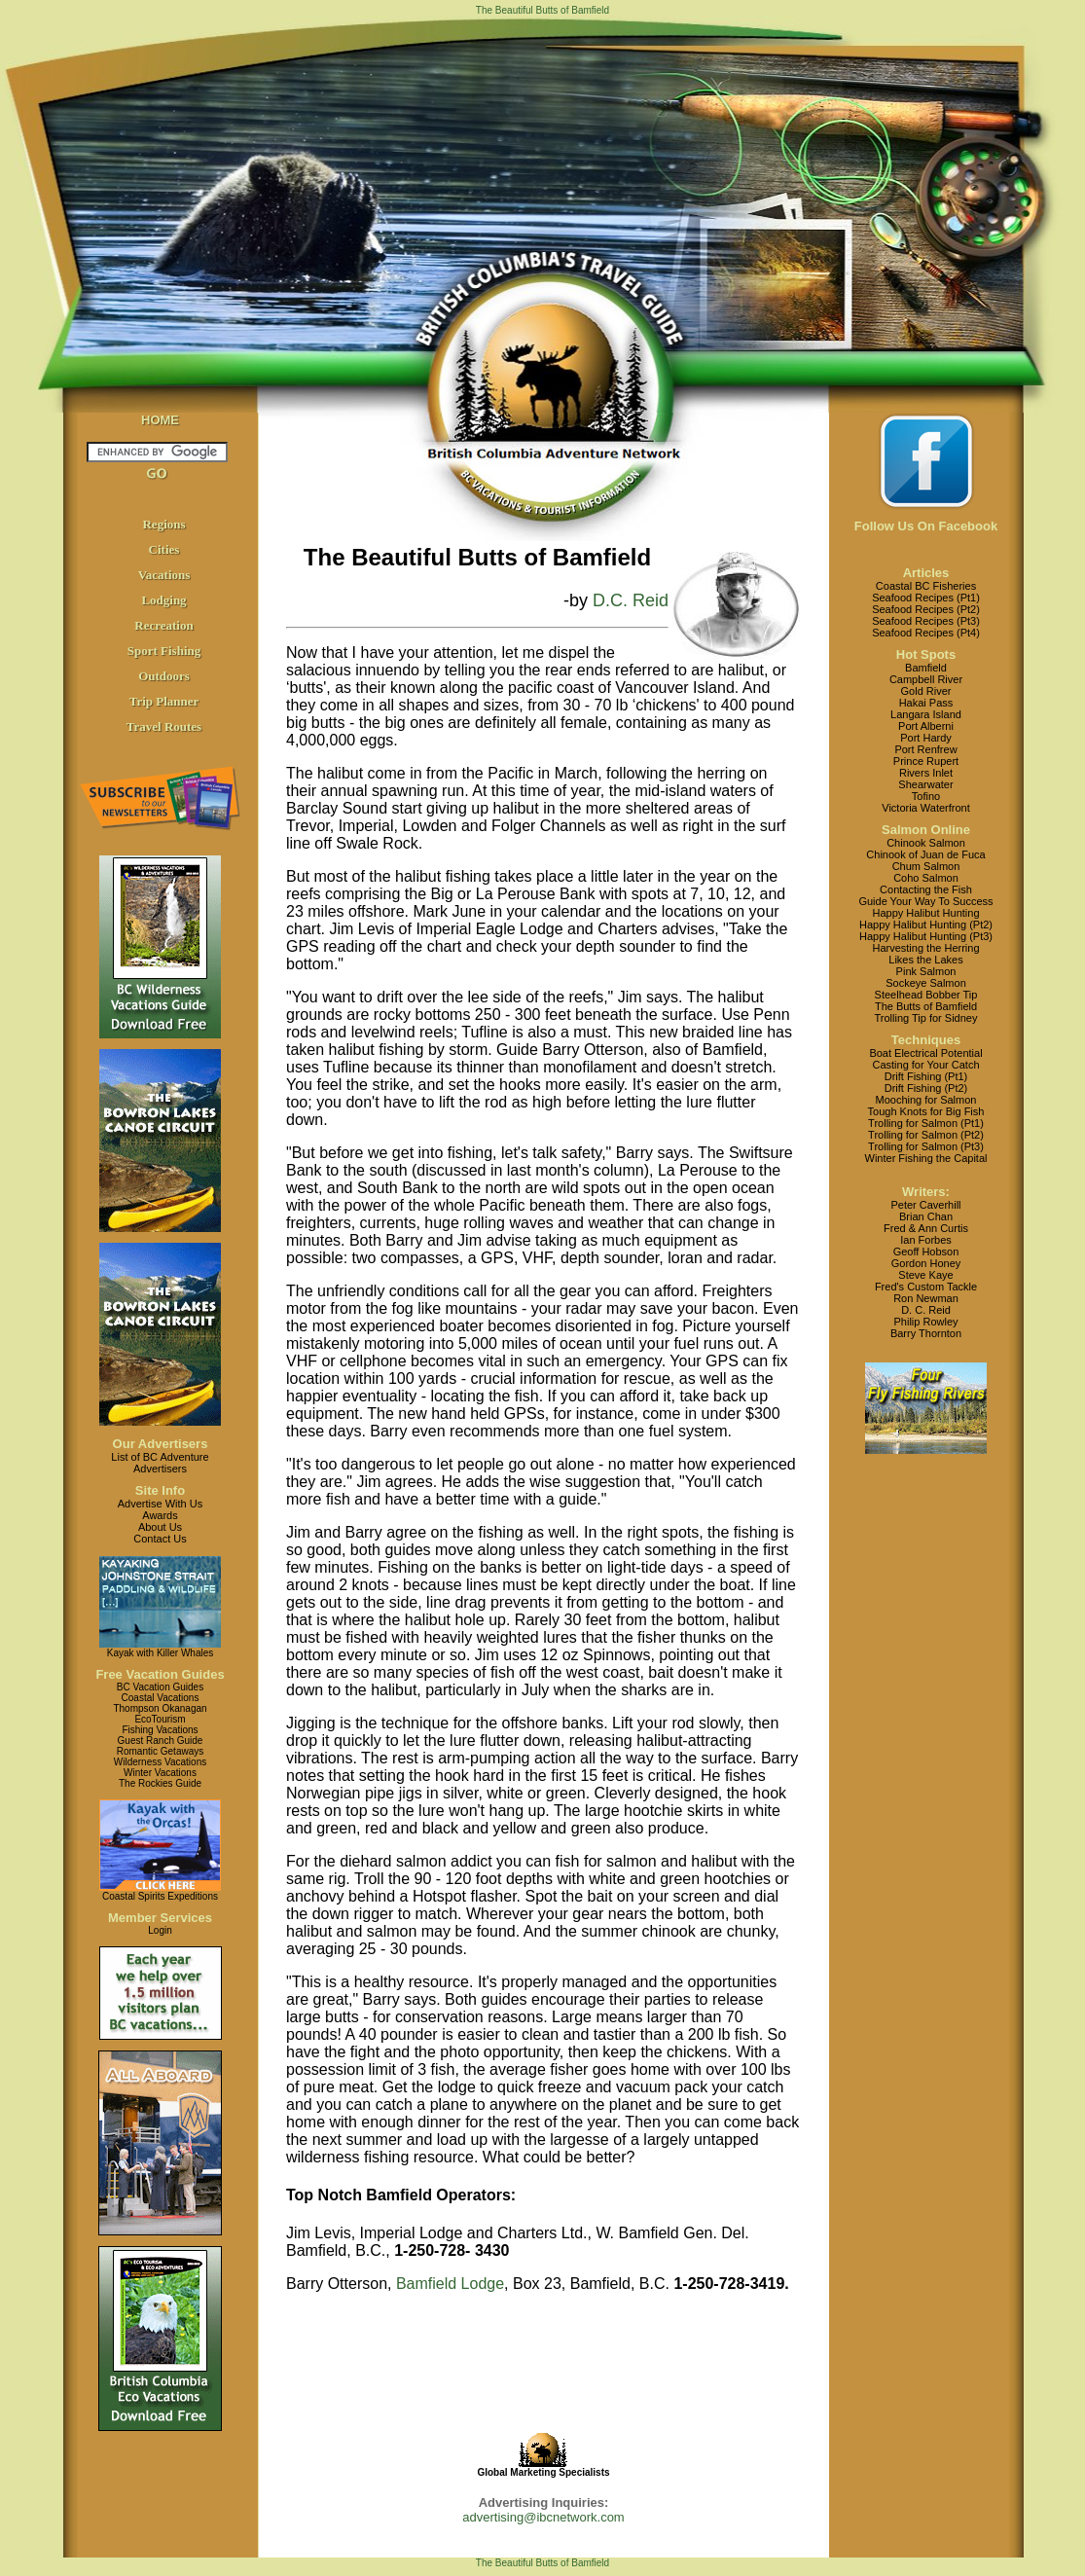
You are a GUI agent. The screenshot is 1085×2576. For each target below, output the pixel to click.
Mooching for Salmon (926, 1100)
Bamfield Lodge (450, 2283)
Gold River (926, 691)
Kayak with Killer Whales (160, 1653)
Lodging (163, 600)
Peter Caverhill (925, 1205)
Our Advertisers (160, 1443)
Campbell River (925, 679)
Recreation (163, 625)
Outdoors (164, 676)
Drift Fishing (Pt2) (926, 1088)
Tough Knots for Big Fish (926, 1111)
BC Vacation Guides (160, 1687)
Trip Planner (164, 701)
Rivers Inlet (926, 773)
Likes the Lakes (925, 959)
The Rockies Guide (160, 1783)
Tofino (926, 796)
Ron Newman (925, 1298)
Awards (159, 1515)
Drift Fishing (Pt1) (926, 1076)
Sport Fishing (164, 650)
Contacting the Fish (926, 889)
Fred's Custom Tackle (926, 1286)
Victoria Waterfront (925, 808)
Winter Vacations (160, 1772)
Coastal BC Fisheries (926, 586)
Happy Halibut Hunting (925, 913)
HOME (160, 420)
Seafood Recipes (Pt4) (926, 632)
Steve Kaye (925, 1275)
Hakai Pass (926, 702)
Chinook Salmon (925, 843)
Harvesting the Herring (925, 948)
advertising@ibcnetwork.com (543, 2517)
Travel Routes (164, 726)
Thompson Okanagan (159, 1708)
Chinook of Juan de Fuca (925, 854)
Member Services (160, 1917)
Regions (163, 524)
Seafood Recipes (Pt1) (926, 597)
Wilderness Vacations (160, 1762)
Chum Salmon (926, 866)
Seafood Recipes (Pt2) (926, 609)
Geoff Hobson (926, 1251)
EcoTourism (159, 1719)
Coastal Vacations (160, 1697)
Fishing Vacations (160, 1729)
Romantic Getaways (160, 1751)
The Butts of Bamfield (926, 1006)
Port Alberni (926, 726)
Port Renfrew (925, 749)
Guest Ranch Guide (160, 1740)
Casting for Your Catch (925, 1064)
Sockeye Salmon (926, 983)
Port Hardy (926, 738)
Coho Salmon (925, 878)
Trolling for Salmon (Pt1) (926, 1123)
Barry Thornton (925, 1333)
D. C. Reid (926, 1310)
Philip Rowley (925, 1321)
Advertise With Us (160, 1503)
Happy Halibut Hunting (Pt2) (926, 924)
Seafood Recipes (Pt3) (926, 621)
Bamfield (926, 667)
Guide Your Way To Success (925, 901)
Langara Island (925, 714)
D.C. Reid (631, 600)
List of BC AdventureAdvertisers (159, 1462)
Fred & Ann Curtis (926, 1228)
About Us (160, 1527)
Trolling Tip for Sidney (926, 1018)
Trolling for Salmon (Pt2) (926, 1135)
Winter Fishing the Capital (926, 1158)
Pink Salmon (926, 971)
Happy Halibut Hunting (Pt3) (926, 936)
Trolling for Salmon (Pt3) (926, 1146)
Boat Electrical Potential (925, 1053)
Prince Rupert (925, 761)
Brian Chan (926, 1216)
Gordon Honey (926, 1263)
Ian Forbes (926, 1240)
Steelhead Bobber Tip (926, 994)
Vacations (164, 574)
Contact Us (159, 1538)
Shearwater (925, 784)
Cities (164, 549)
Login (159, 1930)
